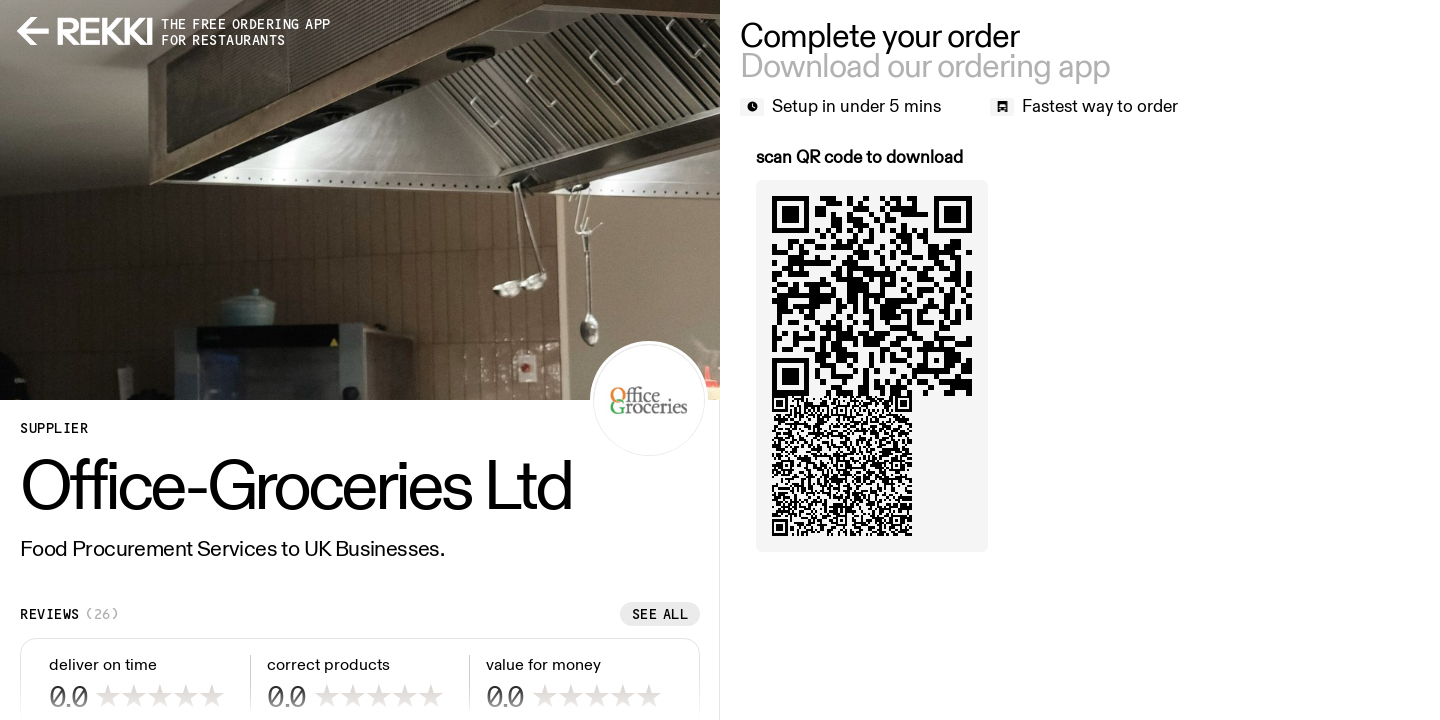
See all (660, 614)
